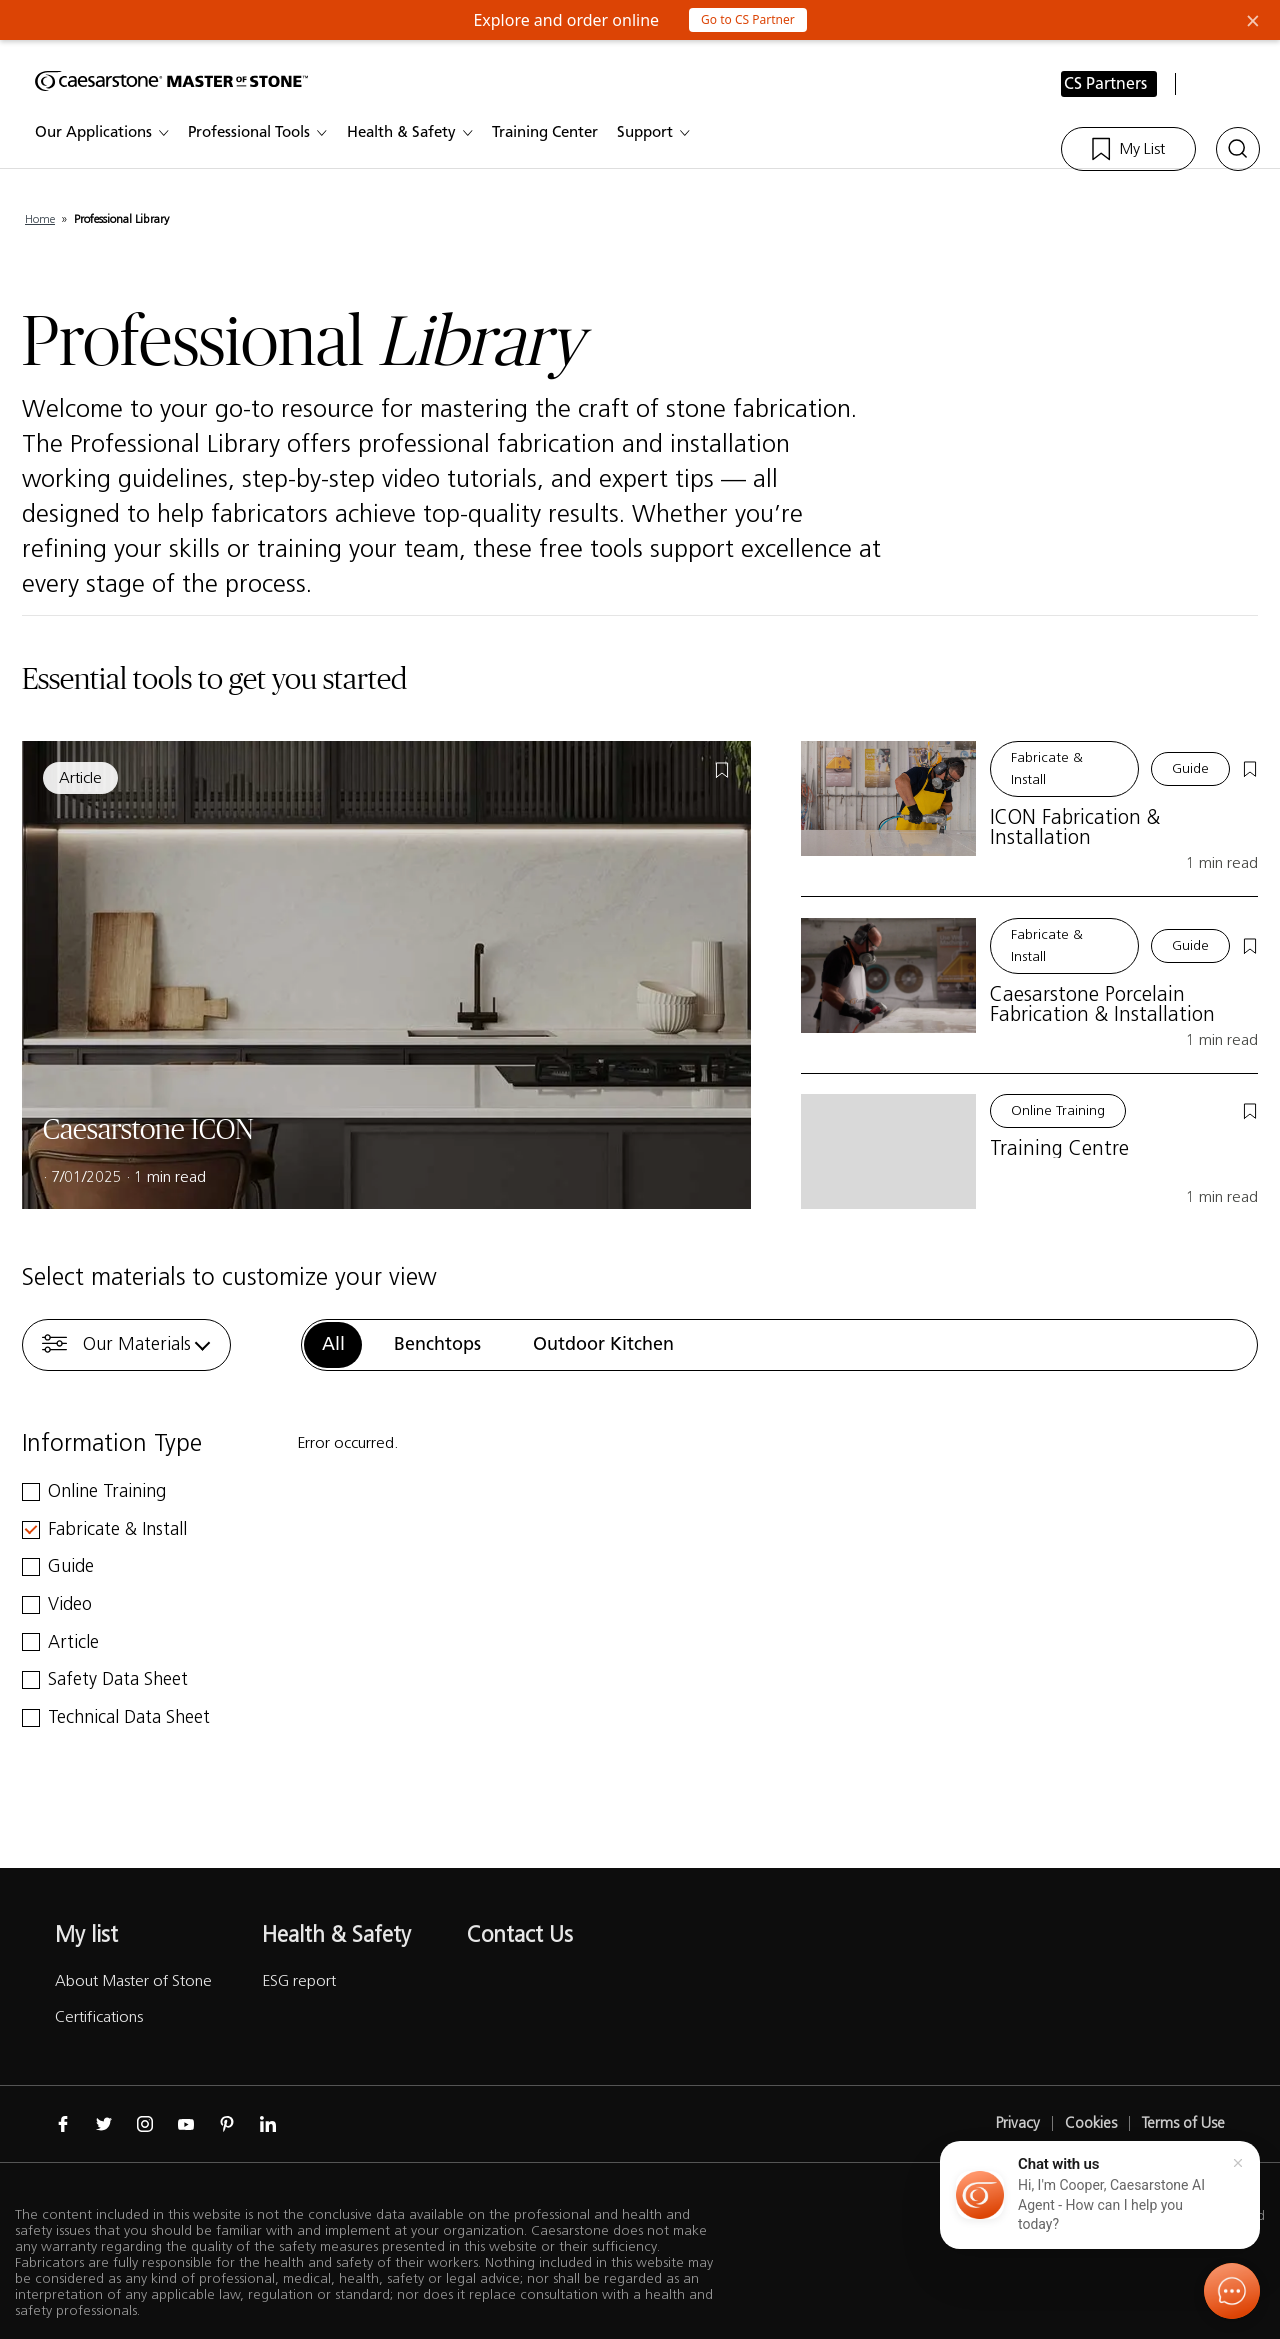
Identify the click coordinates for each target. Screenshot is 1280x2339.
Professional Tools (260, 132)
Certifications (99, 2016)
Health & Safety (412, 132)
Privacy (1018, 2123)
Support (656, 132)
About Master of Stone (133, 1980)
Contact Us (520, 1934)
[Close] (1238, 2163)
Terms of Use (1183, 2123)
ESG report (299, 1980)
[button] (1100, 2195)
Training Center (556, 132)
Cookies (1091, 2123)
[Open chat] (1232, 2291)
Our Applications (104, 132)
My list (86, 1934)
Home (40, 218)
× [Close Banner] (1253, 20)
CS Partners (1105, 84)
